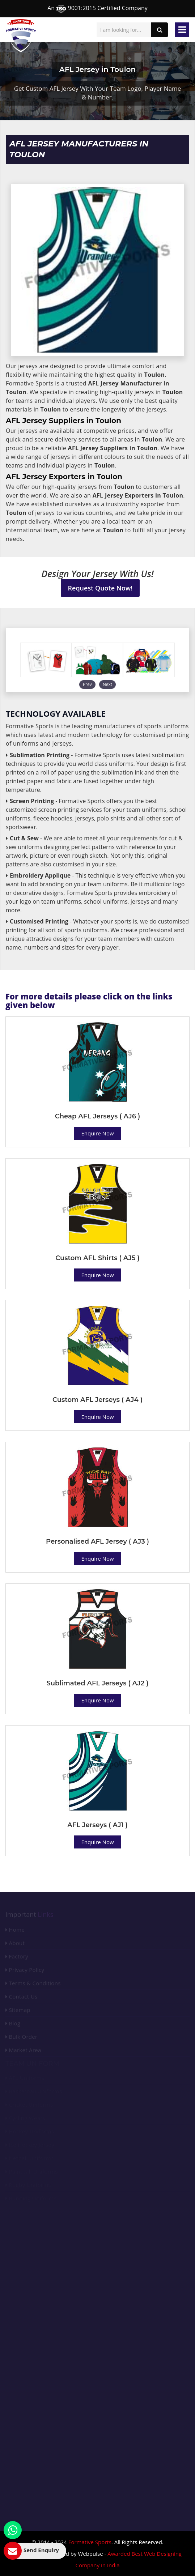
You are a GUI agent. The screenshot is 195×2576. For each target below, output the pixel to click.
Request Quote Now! (100, 588)
